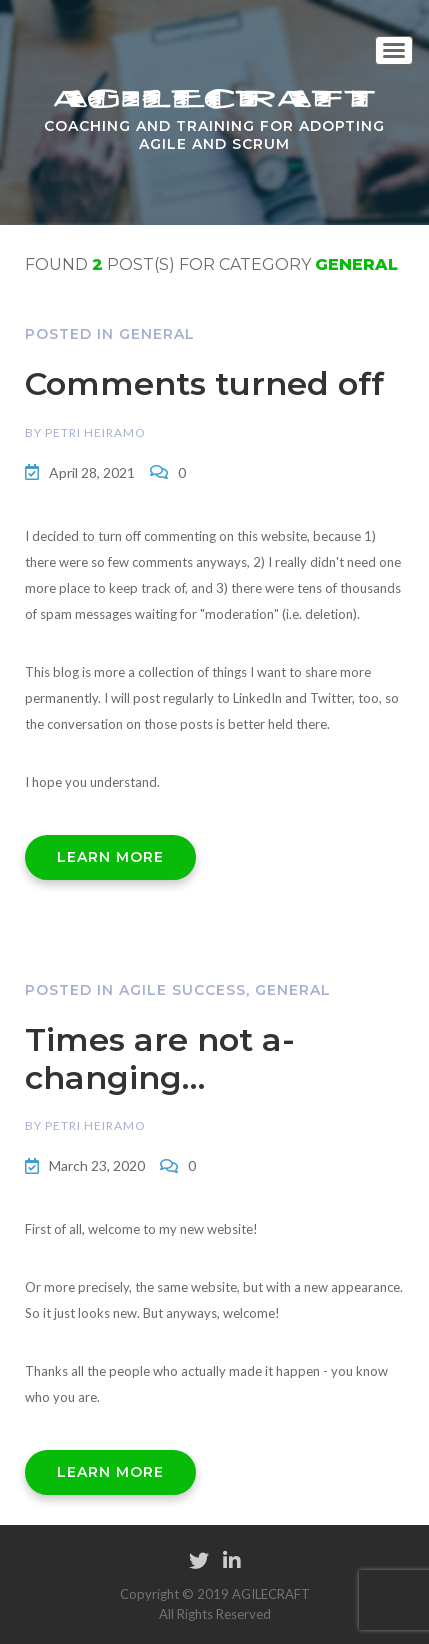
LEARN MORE (110, 857)
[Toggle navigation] (394, 50)
